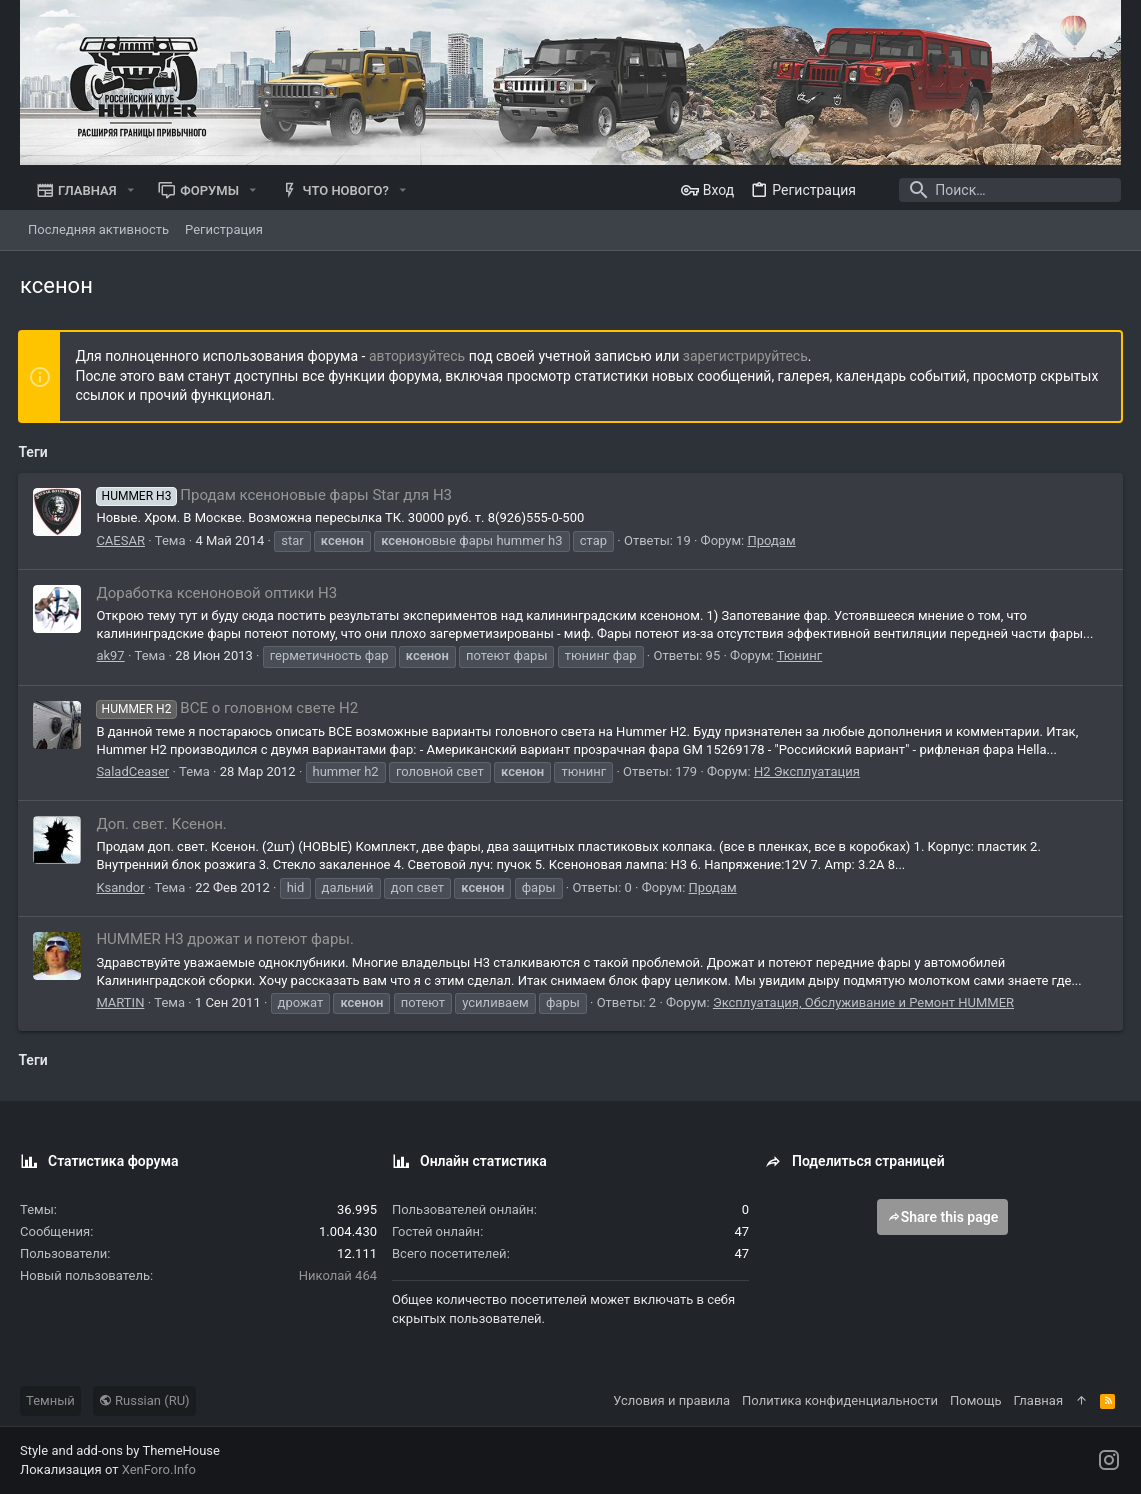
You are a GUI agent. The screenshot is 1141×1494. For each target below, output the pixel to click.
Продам (773, 540)
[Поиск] (996, 190)
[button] (131, 190)
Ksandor (122, 887)
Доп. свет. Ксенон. (163, 824)
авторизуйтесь (419, 356)
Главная (1038, 1400)
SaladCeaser (134, 771)
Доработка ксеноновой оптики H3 (218, 593)
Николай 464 (338, 1275)
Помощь (976, 1400)
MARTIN (122, 1002)
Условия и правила (671, 1400)
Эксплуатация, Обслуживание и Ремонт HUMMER (864, 1002)
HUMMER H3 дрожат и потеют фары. (227, 939)
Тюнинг (801, 655)
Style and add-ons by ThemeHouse (120, 1450)
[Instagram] (1109, 1460)
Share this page (943, 1217)
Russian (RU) (144, 1400)
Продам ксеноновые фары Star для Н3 (276, 495)
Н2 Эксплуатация (809, 771)
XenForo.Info (159, 1469)
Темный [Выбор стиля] (50, 1400)
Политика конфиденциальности (840, 1400)
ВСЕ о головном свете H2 (229, 708)
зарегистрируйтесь (746, 356)
